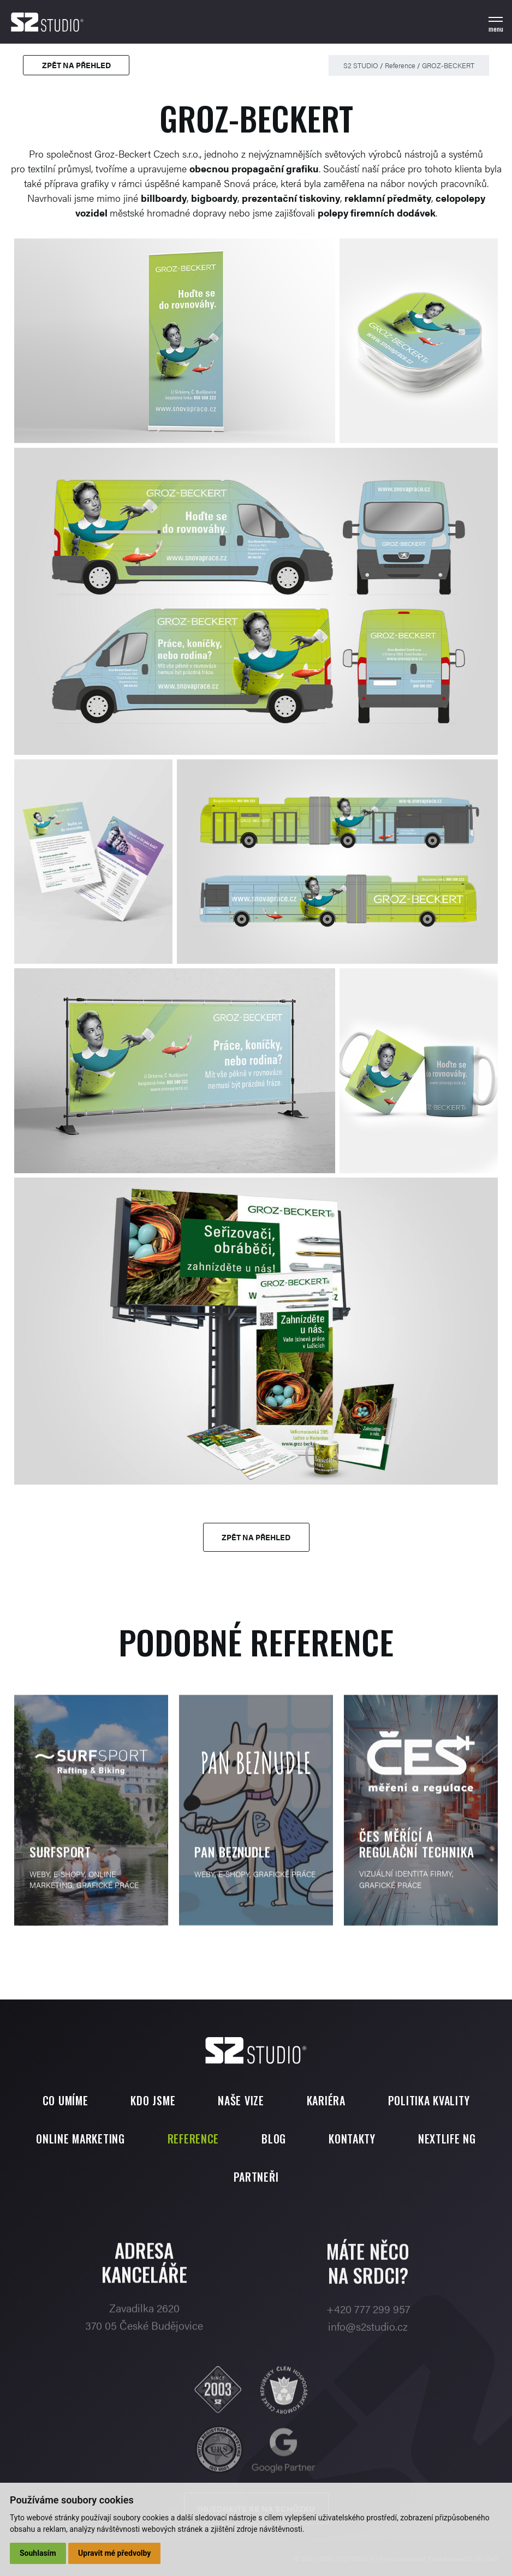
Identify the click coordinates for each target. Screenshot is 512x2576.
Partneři (256, 2177)
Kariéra (326, 2100)
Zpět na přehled (76, 64)
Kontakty (352, 2138)
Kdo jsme (152, 2100)
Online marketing (80, 2138)
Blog (273, 2138)
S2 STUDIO (360, 65)
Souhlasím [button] (38, 2553)
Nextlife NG (447, 2138)
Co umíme (65, 2100)
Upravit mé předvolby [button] (114, 2553)
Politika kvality (429, 2100)
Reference (400, 65)
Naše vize (241, 2100)
